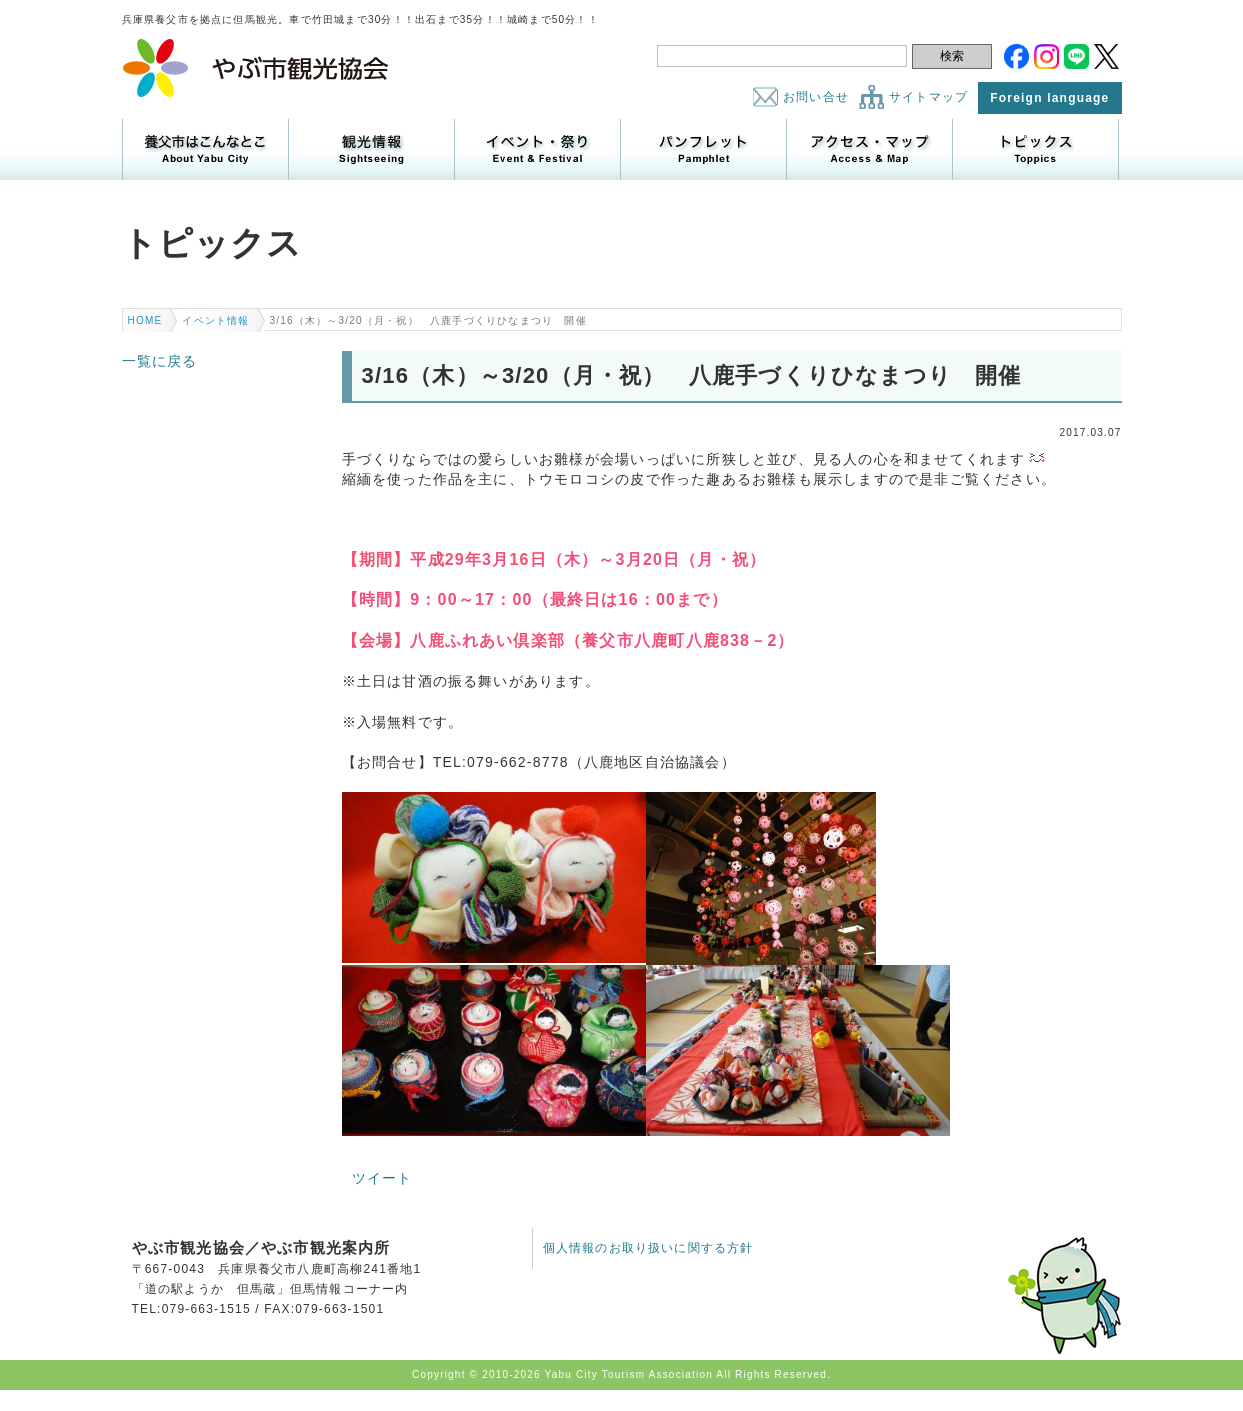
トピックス (1035, 149)
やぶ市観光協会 (256, 68)
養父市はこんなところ (205, 149)
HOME (145, 320)
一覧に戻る (160, 361)
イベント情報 (215, 320)
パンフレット (703, 149)
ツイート (382, 1178)
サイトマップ (928, 97)
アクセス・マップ (869, 149)
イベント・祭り (537, 149)
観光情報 (371, 149)
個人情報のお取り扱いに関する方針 (648, 1248)
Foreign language (1049, 98)
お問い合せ (816, 97)
